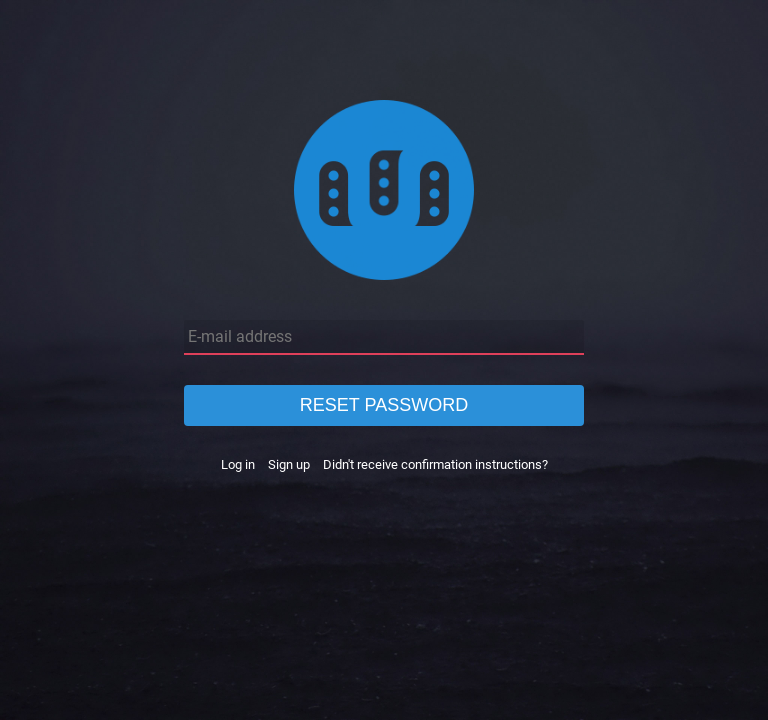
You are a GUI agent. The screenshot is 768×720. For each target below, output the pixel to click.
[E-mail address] (384, 337)
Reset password (384, 405)
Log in (238, 464)
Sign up (289, 464)
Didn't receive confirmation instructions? (435, 464)
